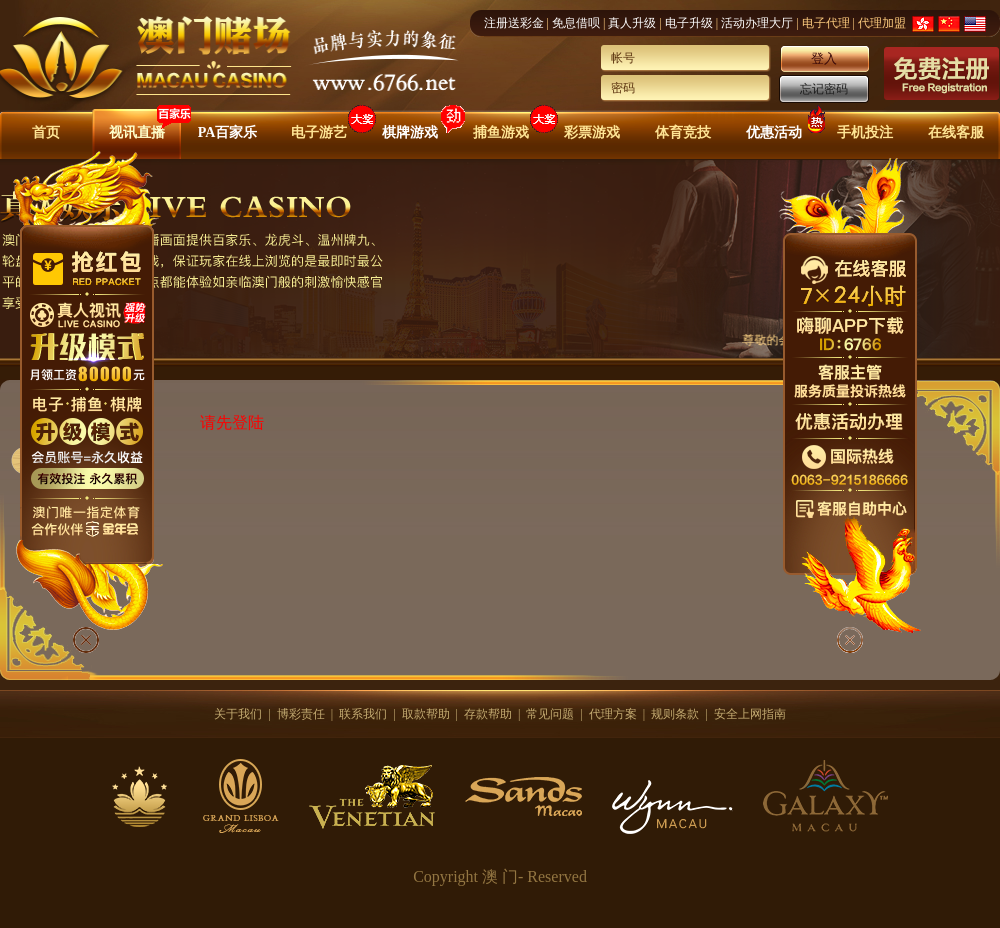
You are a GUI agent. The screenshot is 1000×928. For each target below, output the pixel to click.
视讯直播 (137, 132)
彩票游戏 (592, 132)
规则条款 (675, 714)
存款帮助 (488, 714)
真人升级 (632, 23)
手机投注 (865, 132)
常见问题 (550, 714)
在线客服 (956, 132)
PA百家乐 (228, 132)
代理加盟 (882, 23)
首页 (46, 132)
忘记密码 (824, 89)
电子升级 (689, 23)
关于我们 (238, 714)
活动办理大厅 (757, 23)
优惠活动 (774, 132)
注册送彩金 (514, 23)
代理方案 (613, 714)
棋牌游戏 (410, 132)
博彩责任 (301, 714)
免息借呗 (576, 23)
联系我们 (363, 714)
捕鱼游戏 (501, 132)
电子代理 (826, 23)
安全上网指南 (750, 714)
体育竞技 (683, 132)
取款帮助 (426, 714)
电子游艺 (319, 132)
